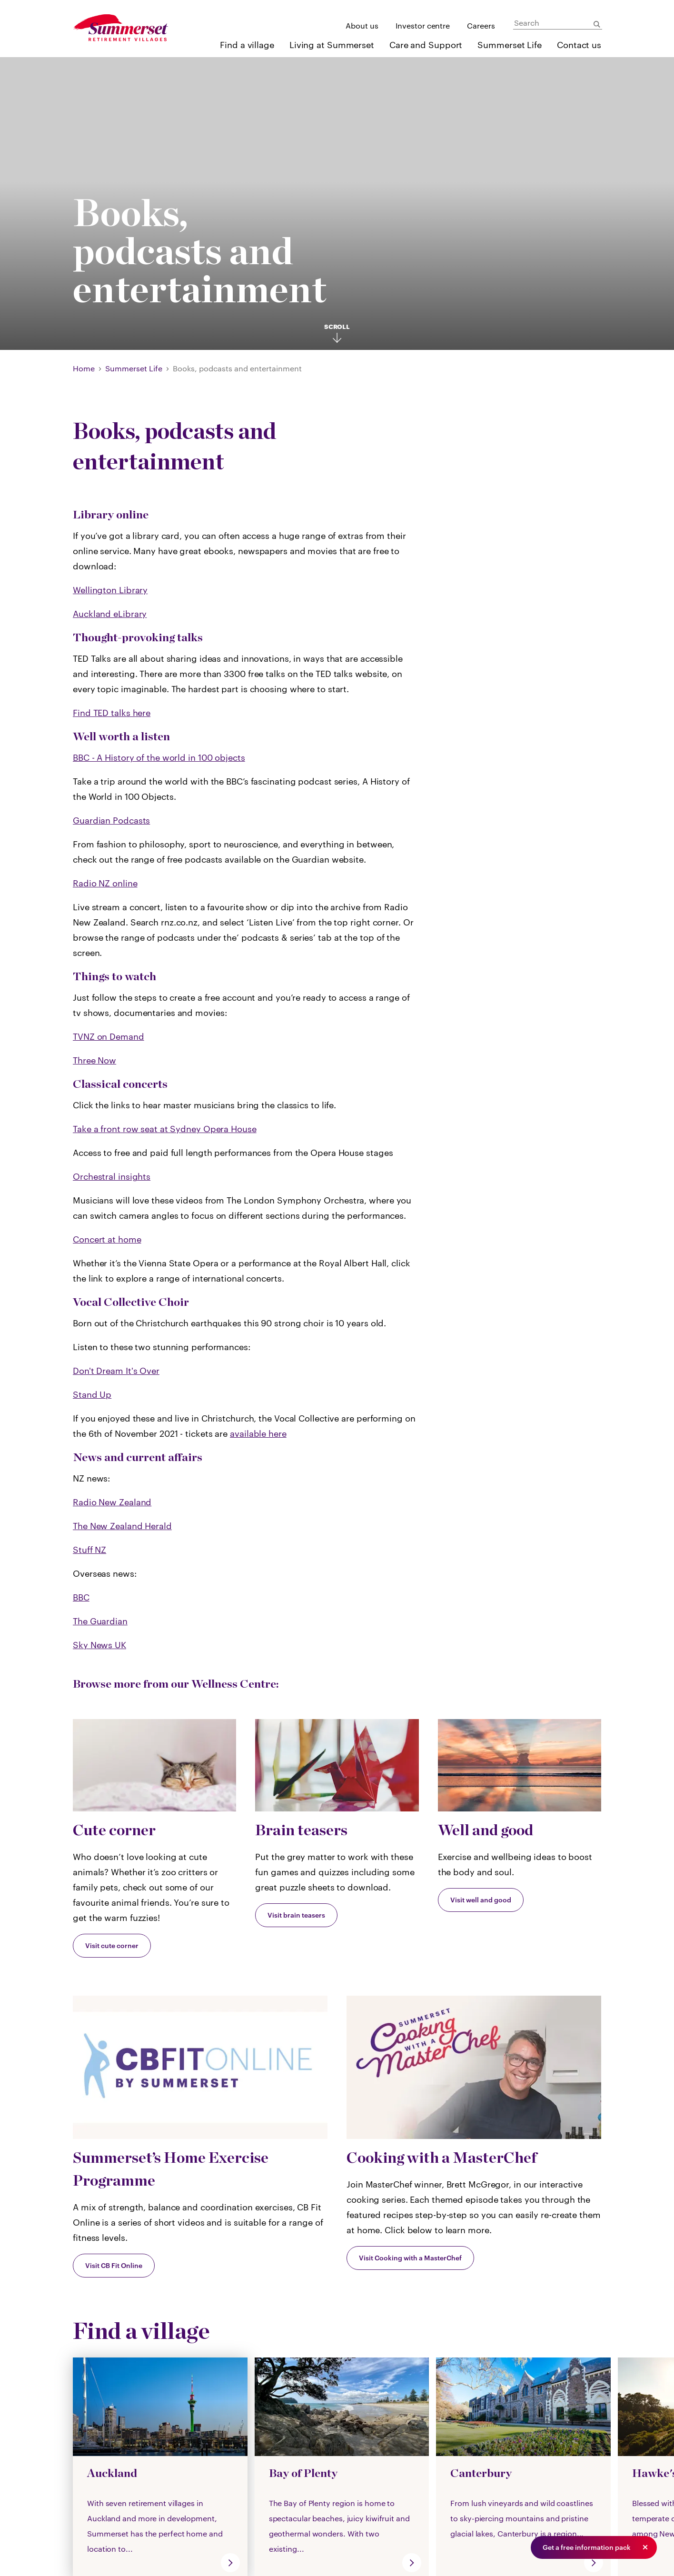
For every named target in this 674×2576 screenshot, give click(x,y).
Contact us (579, 45)
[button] (645, 2547)
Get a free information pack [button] (587, 2547)
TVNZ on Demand (108, 1036)
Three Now (94, 1060)
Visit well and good (480, 1900)
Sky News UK (99, 1645)
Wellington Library (110, 590)
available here (258, 1433)
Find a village (247, 45)
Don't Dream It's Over (116, 1370)
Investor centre (423, 25)
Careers (481, 25)
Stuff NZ (89, 1549)
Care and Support (425, 45)
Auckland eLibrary (110, 613)
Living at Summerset (331, 45)
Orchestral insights (111, 1176)
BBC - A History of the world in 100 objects (159, 757)
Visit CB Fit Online (113, 2265)
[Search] (557, 23)
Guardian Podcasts (111, 820)
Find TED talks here (111, 712)
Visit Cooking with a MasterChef (410, 2258)
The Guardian (100, 1621)
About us (362, 25)
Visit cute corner (112, 1945)
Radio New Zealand (112, 1502)
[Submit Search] (597, 24)
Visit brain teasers (296, 1915)
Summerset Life (509, 45)
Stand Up (92, 1394)
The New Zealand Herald (122, 1526)
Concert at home (107, 1239)
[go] (230, 2562)
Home (84, 368)
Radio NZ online (105, 883)
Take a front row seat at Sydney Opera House (165, 1129)
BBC (81, 1597)
